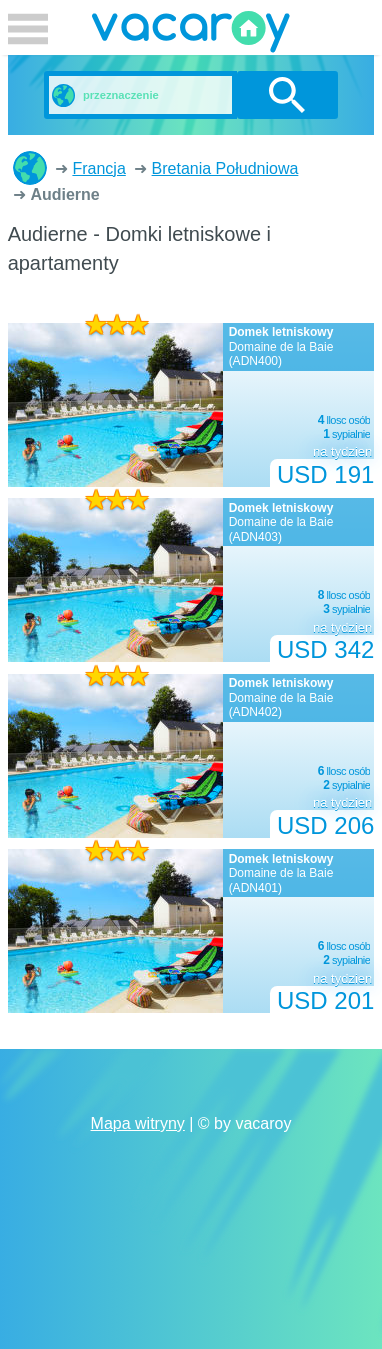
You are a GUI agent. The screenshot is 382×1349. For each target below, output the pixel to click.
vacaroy (191, 35)
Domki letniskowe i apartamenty (30, 168)
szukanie (287, 95)
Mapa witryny (138, 1123)
